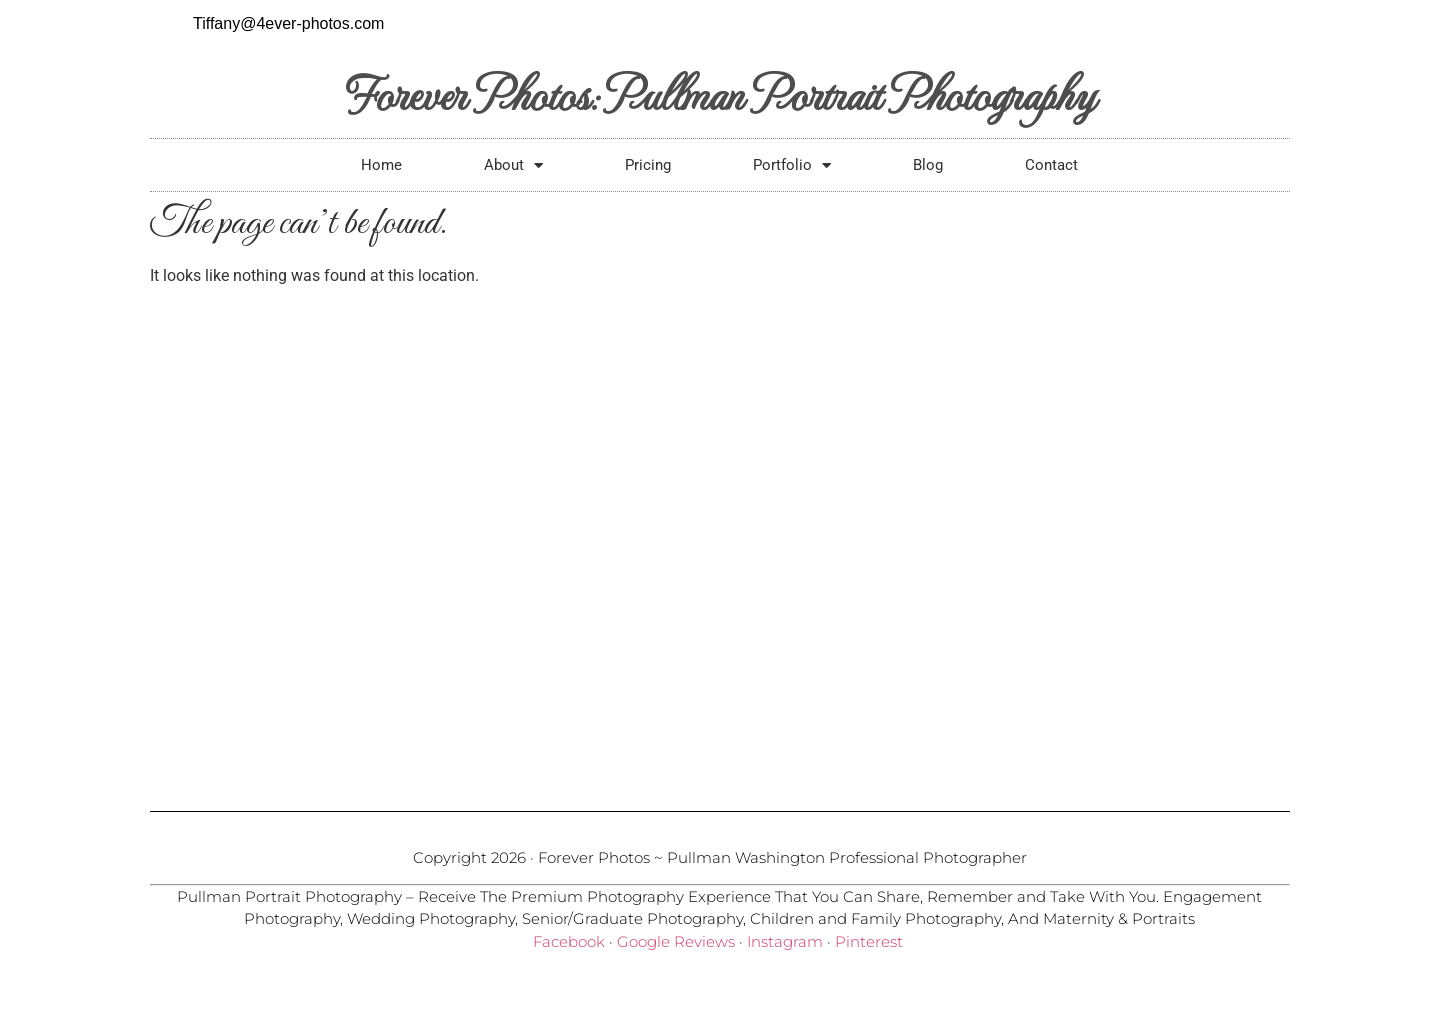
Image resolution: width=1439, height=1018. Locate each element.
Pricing (648, 165)
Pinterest (869, 941)
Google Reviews (676, 941)
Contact (1051, 165)
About (513, 165)
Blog (928, 165)
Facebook (569, 941)
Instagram (785, 941)
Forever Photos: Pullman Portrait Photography (719, 92)
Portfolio (792, 165)
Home (381, 165)
